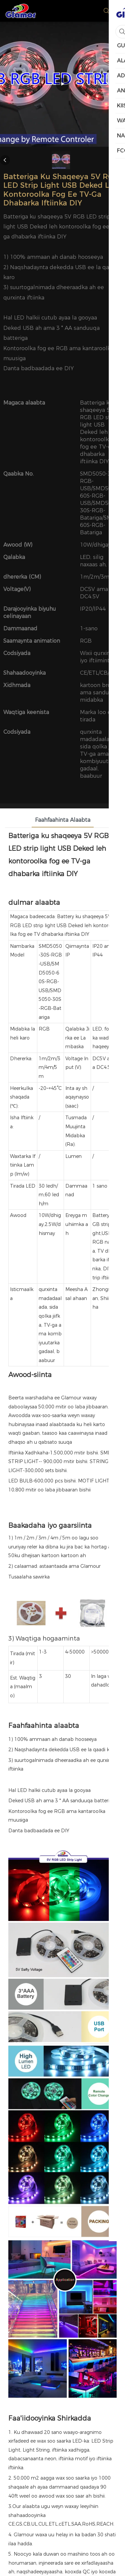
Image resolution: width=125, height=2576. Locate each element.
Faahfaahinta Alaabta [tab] (62, 820)
